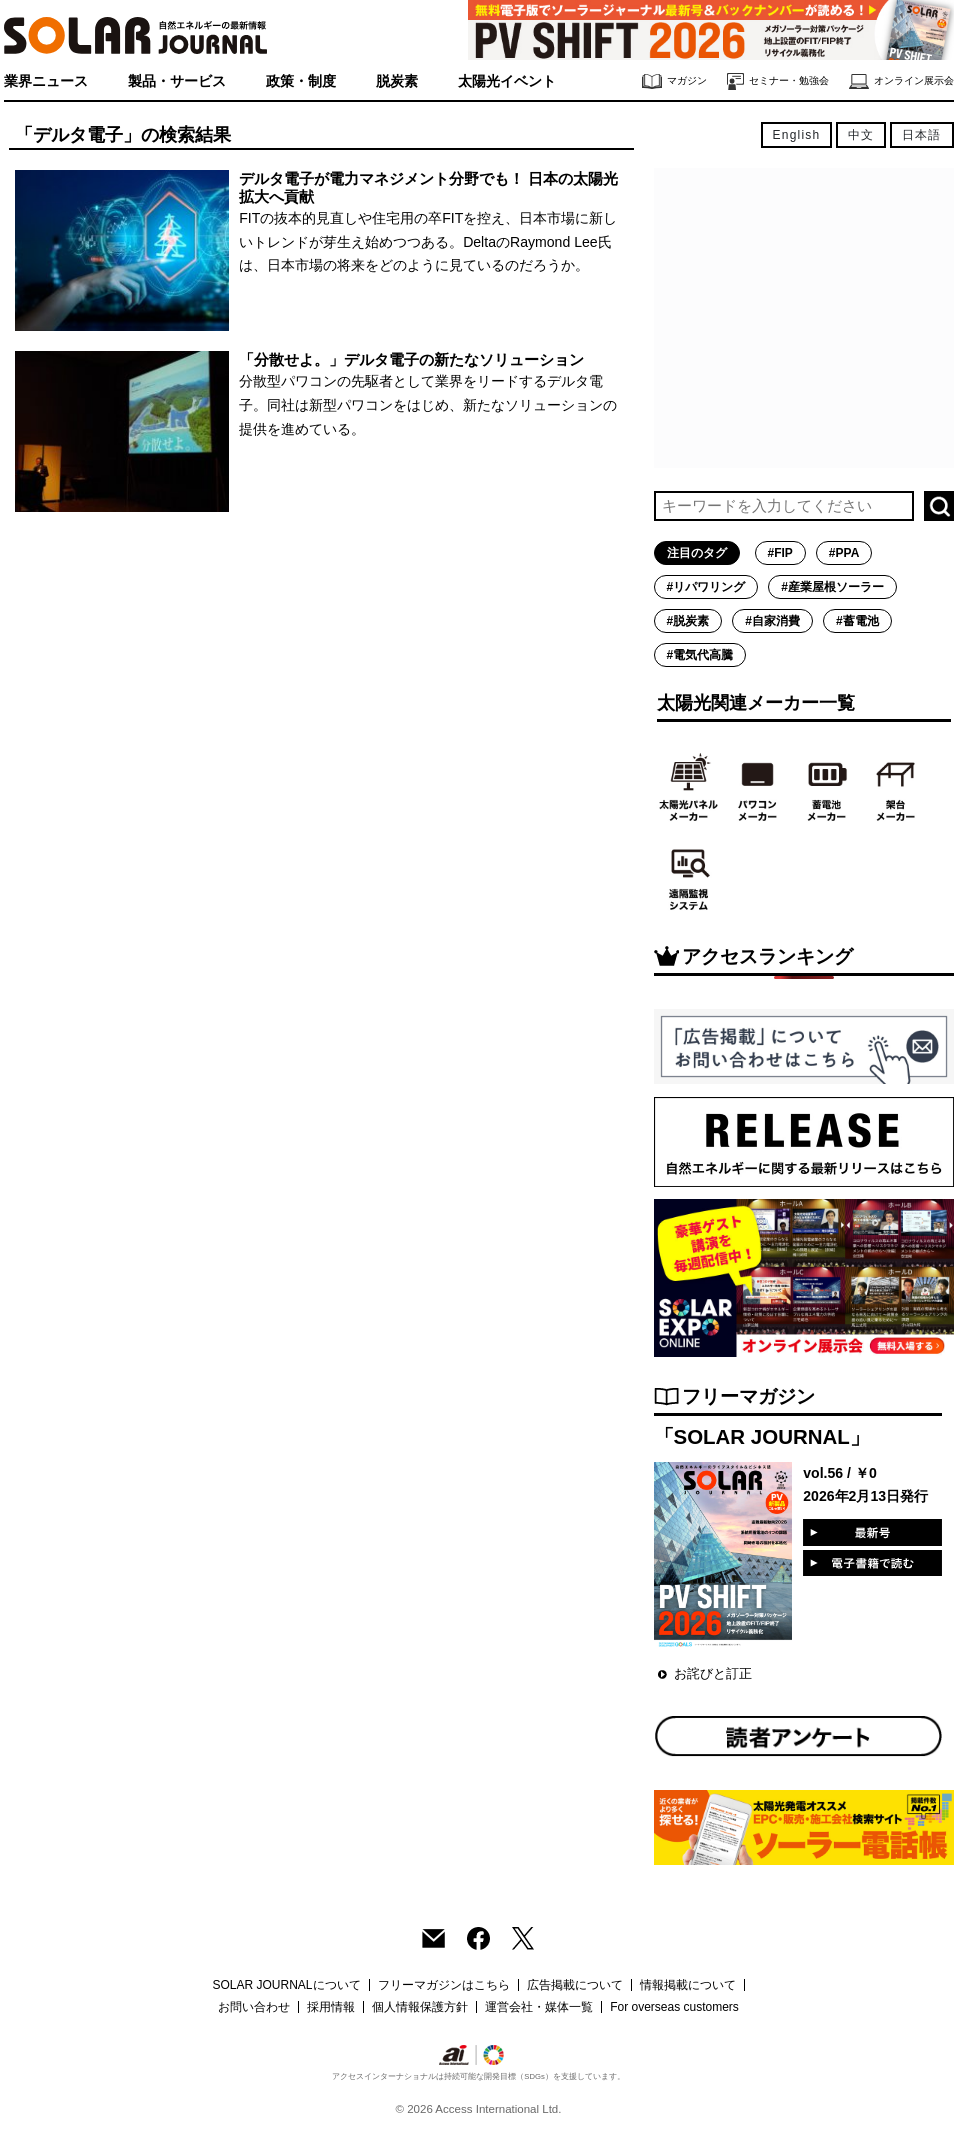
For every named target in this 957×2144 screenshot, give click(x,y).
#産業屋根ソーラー (832, 587)
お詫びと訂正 (713, 1673)
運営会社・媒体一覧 (539, 2007)
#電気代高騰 (700, 655)
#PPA (844, 553)
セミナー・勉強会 (778, 81)
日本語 (922, 135)
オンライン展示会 (901, 81)
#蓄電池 (857, 621)
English (797, 135)
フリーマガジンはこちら (444, 1985)
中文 (861, 135)
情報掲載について (688, 1985)
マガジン (674, 81)
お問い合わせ (254, 2007)
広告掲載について (575, 1985)
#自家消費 (772, 621)
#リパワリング (706, 587)
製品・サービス (177, 81)
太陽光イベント (507, 81)
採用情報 (331, 2007)
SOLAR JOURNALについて (286, 1985)
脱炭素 (397, 81)
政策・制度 (301, 81)
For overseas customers (674, 2007)
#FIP (780, 553)
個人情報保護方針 (420, 2007)
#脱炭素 (688, 621)
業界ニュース (46, 81)
